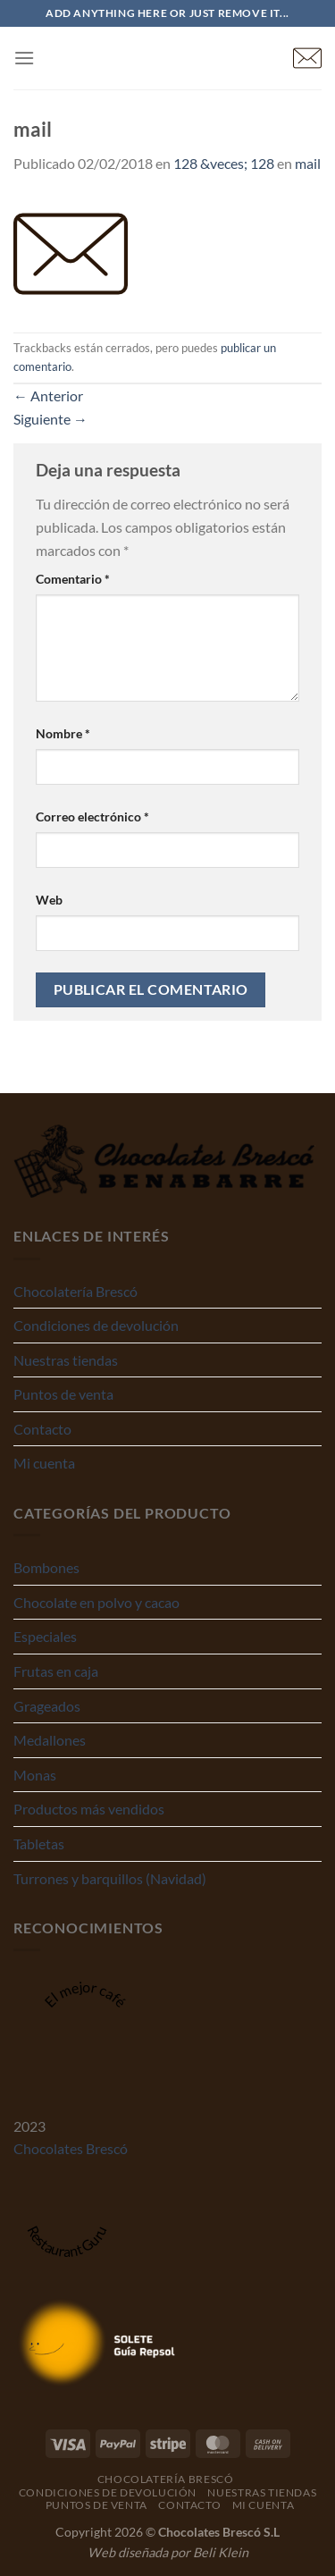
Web (49, 899)
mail (308, 163)
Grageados (46, 1705)
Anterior (48, 395)
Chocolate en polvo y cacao (96, 1602)
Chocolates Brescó (70, 2148)
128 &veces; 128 (223, 163)
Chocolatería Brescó (75, 1291)
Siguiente (50, 418)
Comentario (73, 578)
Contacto (42, 1428)
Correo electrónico (92, 816)
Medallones (49, 1739)
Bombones (46, 1567)
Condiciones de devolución (96, 1325)
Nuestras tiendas (65, 1359)
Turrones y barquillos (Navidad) (109, 1878)
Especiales (45, 1636)
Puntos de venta (63, 1393)
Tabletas (38, 1843)
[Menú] (24, 58)
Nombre (63, 733)
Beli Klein (220, 2552)
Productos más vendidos (88, 1808)
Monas (34, 1774)
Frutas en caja (55, 1671)
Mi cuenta (44, 1462)
